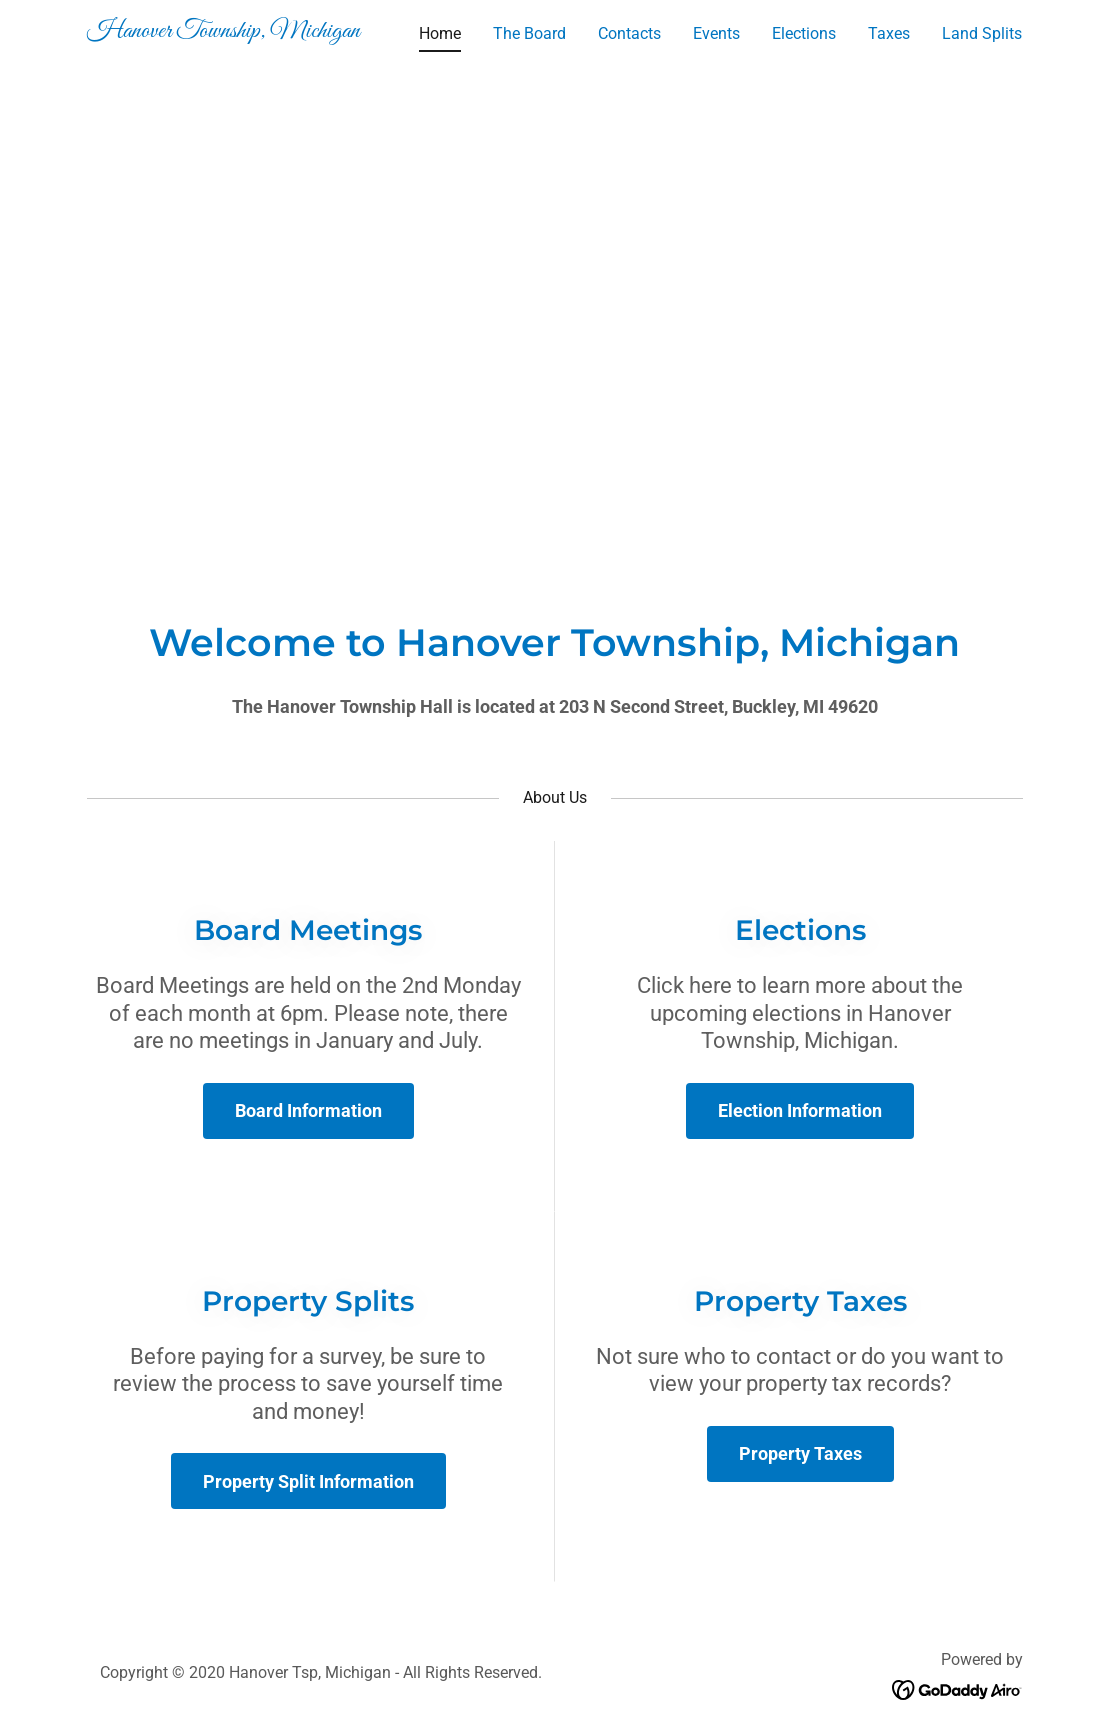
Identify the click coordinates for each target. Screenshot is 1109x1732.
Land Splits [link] (982, 33)
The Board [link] (529, 33)
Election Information (800, 1110)
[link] (251, 31)
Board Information (308, 1110)
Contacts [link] (629, 33)
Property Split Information (308, 1481)
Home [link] (440, 33)
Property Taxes (800, 1453)
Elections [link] (804, 33)
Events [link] (716, 33)
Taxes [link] (889, 33)
